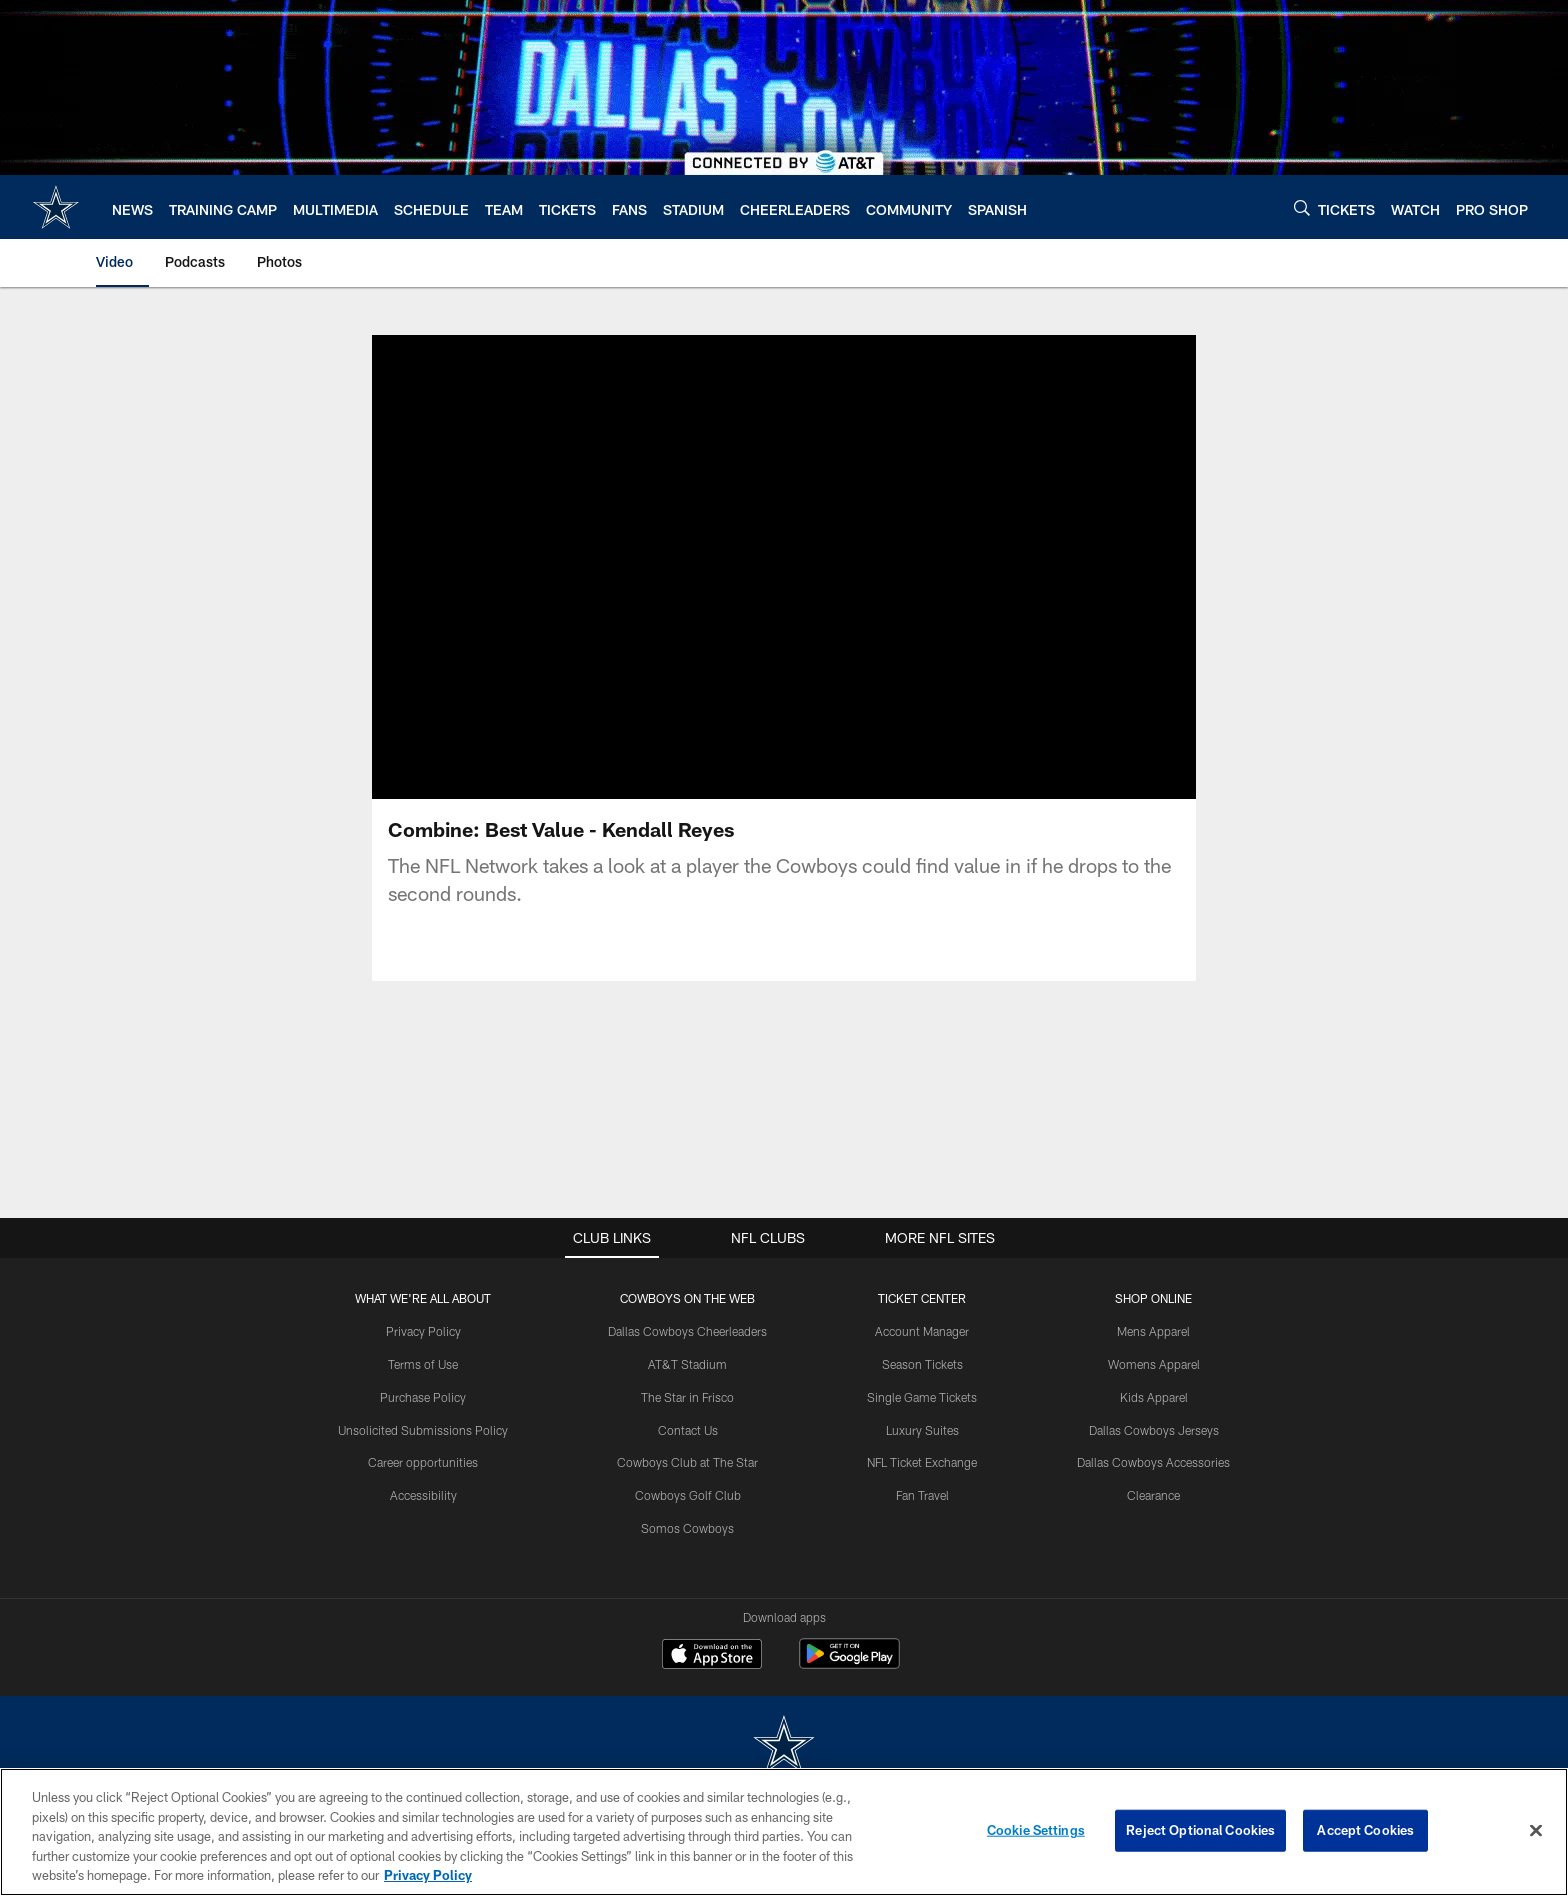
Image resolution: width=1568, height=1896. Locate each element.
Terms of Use (423, 1388)
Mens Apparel (1153, 1355)
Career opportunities (423, 1486)
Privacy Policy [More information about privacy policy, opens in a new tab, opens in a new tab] (428, 1875)
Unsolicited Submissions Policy (423, 1454)
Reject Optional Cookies (1200, 1830)
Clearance (1153, 1519)
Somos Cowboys (687, 1552)
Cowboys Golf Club (688, 1519)
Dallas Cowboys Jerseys (1154, 1454)
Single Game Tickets (922, 1421)
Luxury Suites (922, 1454)
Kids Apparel (1154, 1421)
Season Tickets (922, 1388)
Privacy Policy (423, 1355)
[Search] (1302, 207)
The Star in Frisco (687, 1421)
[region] (784, 1832)
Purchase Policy (423, 1421)
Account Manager (922, 1355)
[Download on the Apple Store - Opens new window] (712, 1680)
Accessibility (423, 1519)
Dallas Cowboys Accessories (1153, 1486)
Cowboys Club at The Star (687, 1486)
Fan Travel (922, 1519)
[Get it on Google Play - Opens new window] (849, 1687)
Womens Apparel (1154, 1388)
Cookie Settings (1036, 1830)
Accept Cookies (1365, 1830)
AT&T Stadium (687, 1388)
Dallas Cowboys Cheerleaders (687, 1355)
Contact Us (688, 1454)
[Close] (1536, 1831)
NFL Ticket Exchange (922, 1486)
